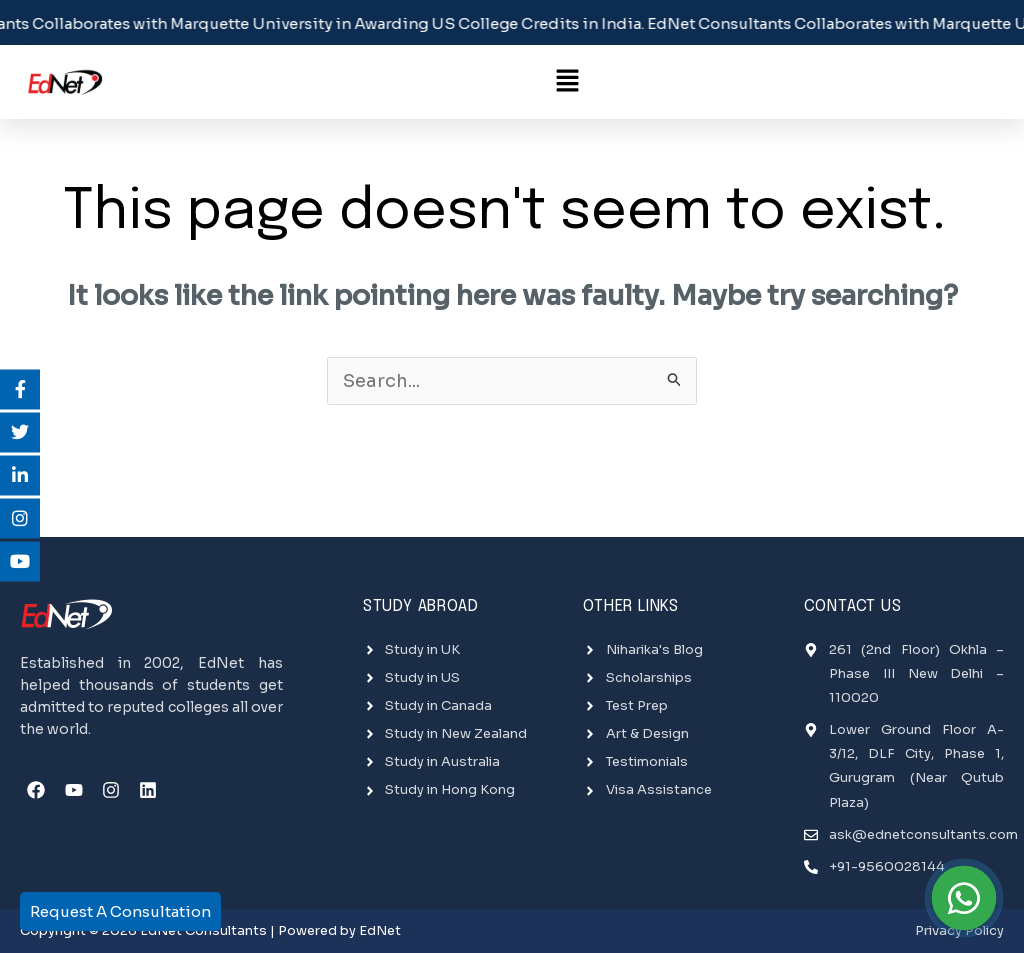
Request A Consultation (120, 911)
